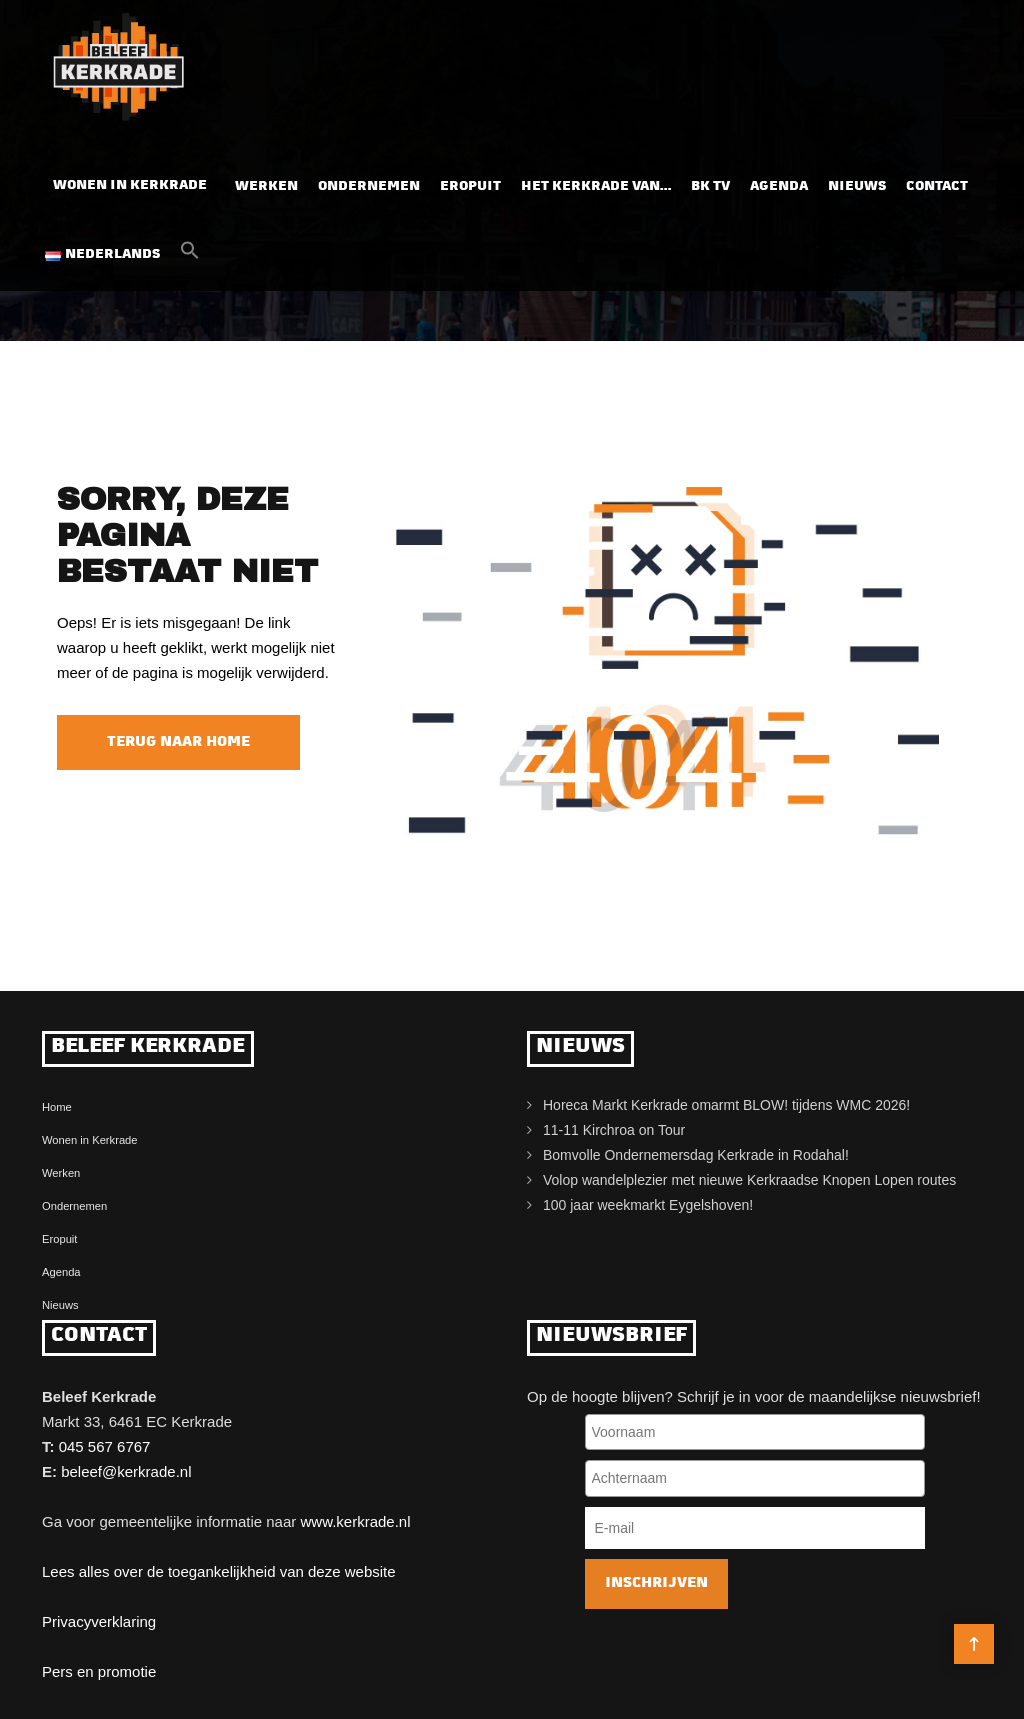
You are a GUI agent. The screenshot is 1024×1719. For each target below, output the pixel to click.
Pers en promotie (99, 1671)
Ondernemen (369, 181)
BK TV (710, 181)
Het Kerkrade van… (596, 181)
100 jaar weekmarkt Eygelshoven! (648, 1205)
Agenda (779, 181)
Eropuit (470, 181)
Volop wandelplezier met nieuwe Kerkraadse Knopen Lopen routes (749, 1180)
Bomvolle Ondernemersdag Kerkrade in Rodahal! (696, 1155)
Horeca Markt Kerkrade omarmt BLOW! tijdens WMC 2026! (726, 1105)
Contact (937, 181)
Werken (266, 181)
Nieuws (857, 181)
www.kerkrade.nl (355, 1521)
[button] (190, 251)
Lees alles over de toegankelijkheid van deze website (219, 1571)
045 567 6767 (105, 1446)
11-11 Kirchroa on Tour (614, 1130)
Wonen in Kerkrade (130, 180)
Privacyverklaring (99, 1621)
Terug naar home (178, 742)
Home (57, 1107)
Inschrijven (656, 1583)
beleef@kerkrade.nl (126, 1471)
